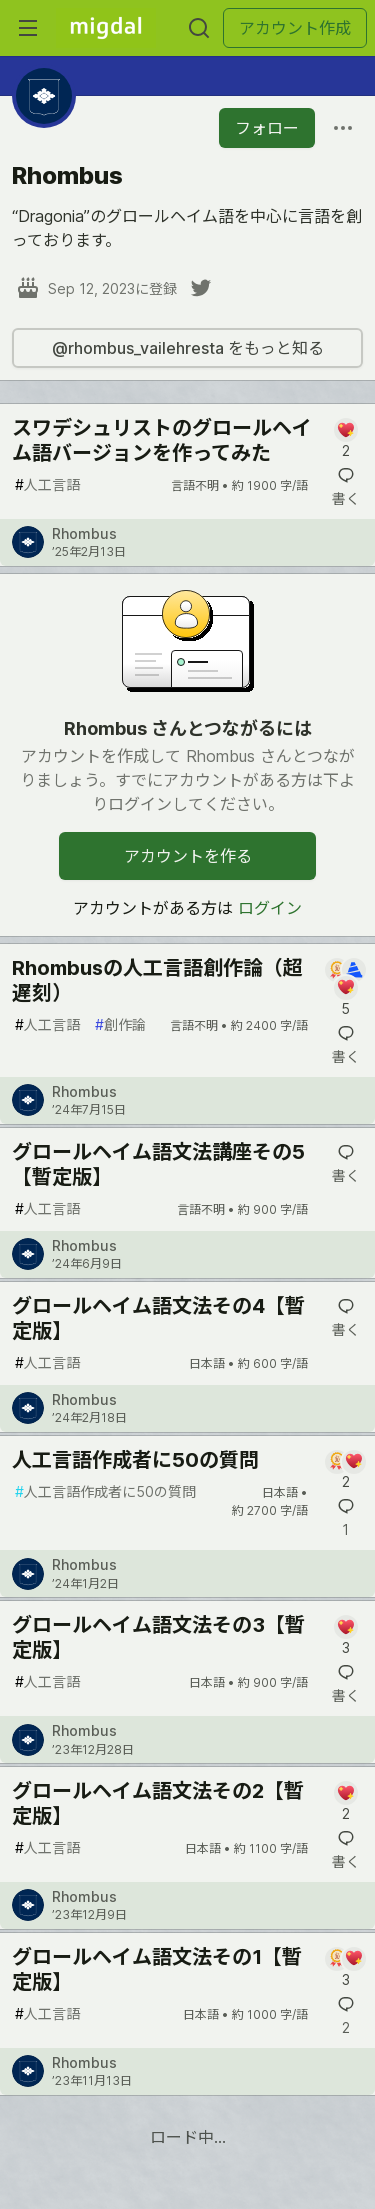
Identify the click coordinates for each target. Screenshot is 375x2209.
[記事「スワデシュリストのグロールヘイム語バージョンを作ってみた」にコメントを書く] (345, 439)
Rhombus (84, 533)
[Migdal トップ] (106, 28)
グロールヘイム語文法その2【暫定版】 (158, 1803)
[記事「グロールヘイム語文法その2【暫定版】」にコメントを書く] (345, 1802)
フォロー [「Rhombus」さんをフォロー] (267, 128)
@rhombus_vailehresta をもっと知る (188, 348)
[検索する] (199, 28)
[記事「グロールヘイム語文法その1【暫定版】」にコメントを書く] (345, 1968)
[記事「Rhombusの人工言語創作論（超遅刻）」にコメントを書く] (345, 988)
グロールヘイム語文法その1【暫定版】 (157, 1969)
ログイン (270, 908)
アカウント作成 (295, 28)
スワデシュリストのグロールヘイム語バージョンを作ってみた (162, 440)
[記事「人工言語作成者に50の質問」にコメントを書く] (345, 1471)
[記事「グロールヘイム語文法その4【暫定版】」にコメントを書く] (345, 1318)
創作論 (120, 1024)
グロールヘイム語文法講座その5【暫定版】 (158, 1164)
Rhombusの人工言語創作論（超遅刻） (157, 980)
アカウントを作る (188, 856)
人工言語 (47, 484)
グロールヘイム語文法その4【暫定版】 (158, 1318)
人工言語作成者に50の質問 (135, 1460)
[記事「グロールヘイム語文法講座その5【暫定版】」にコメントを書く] (345, 1164)
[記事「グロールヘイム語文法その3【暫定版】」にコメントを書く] (345, 1636)
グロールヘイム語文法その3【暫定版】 (158, 1637)
